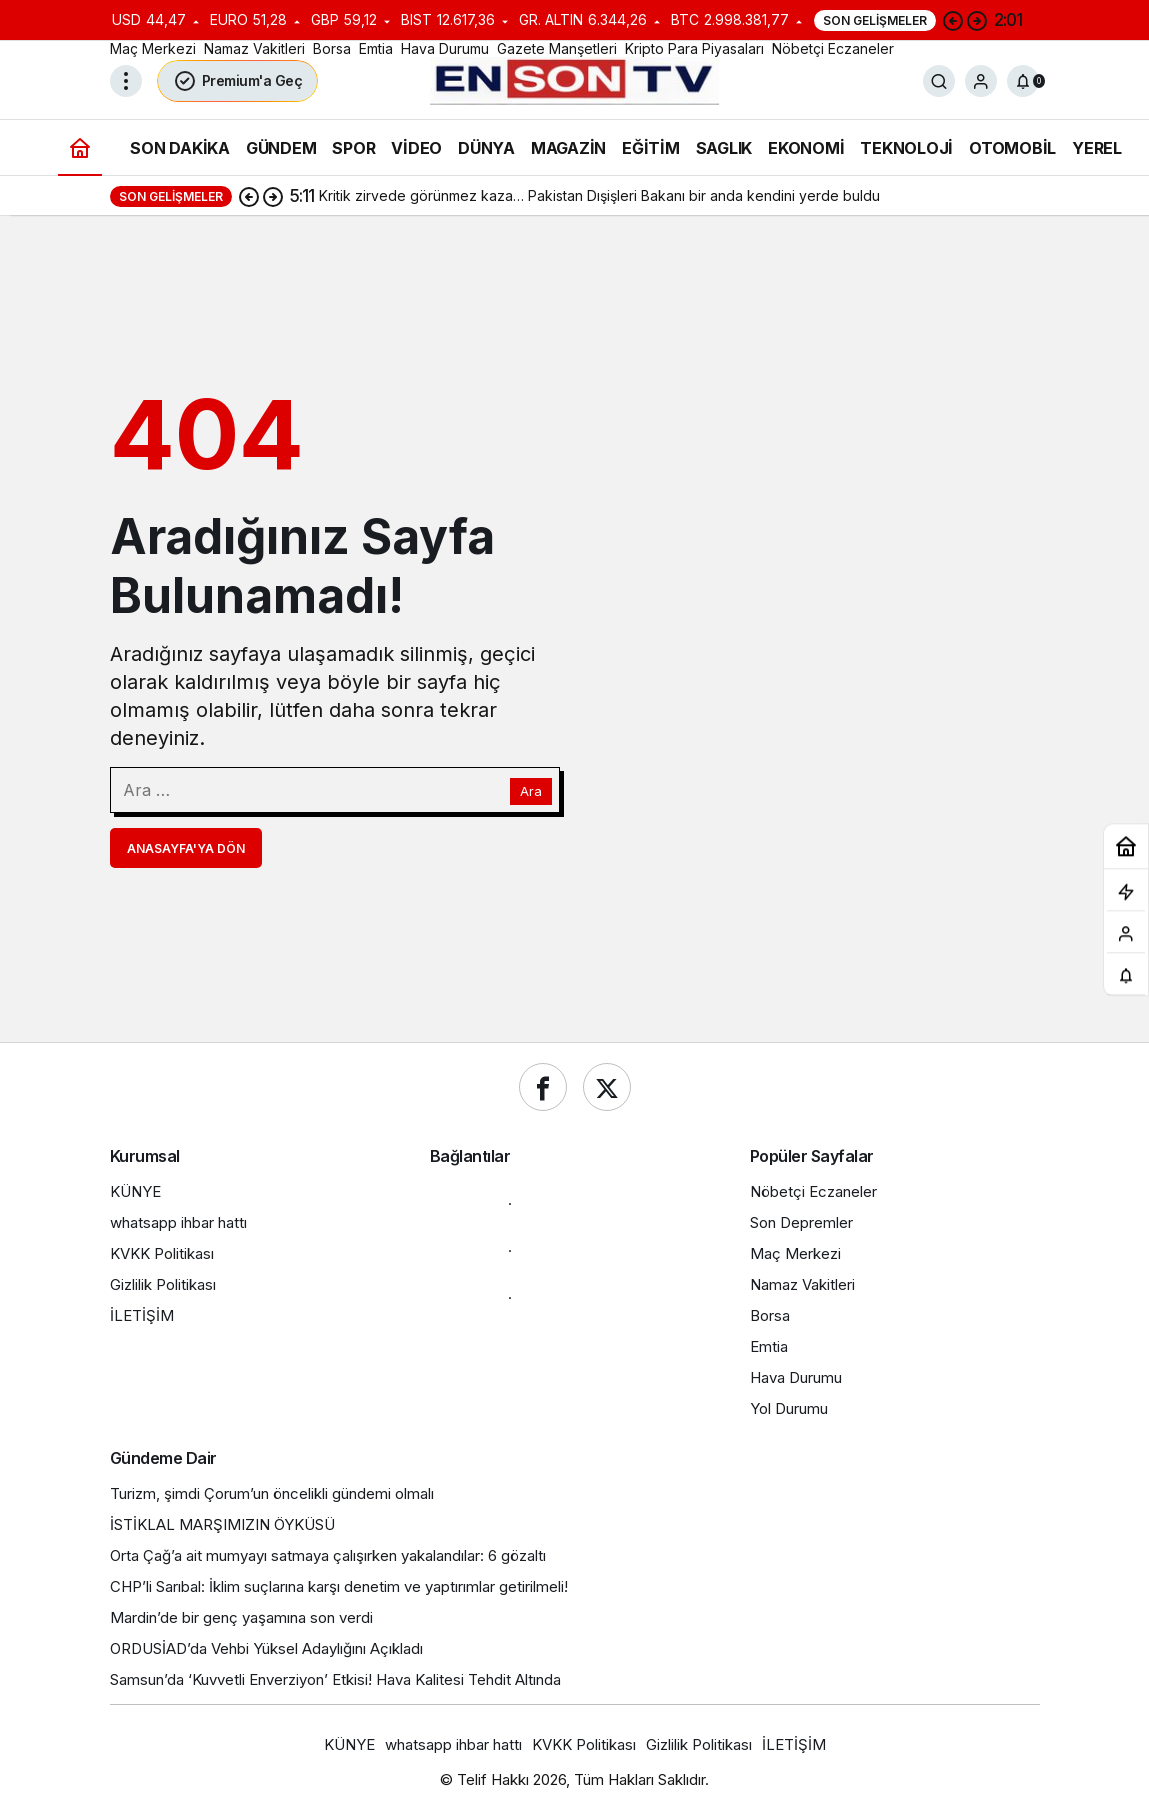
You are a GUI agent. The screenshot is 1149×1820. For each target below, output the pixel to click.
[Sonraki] (977, 20)
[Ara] (939, 81)
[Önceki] (953, 20)
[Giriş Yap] (981, 81)
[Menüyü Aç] (126, 81)
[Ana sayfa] (80, 147)
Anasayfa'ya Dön (186, 848)
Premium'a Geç (238, 81)
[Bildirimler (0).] (1023, 81)
